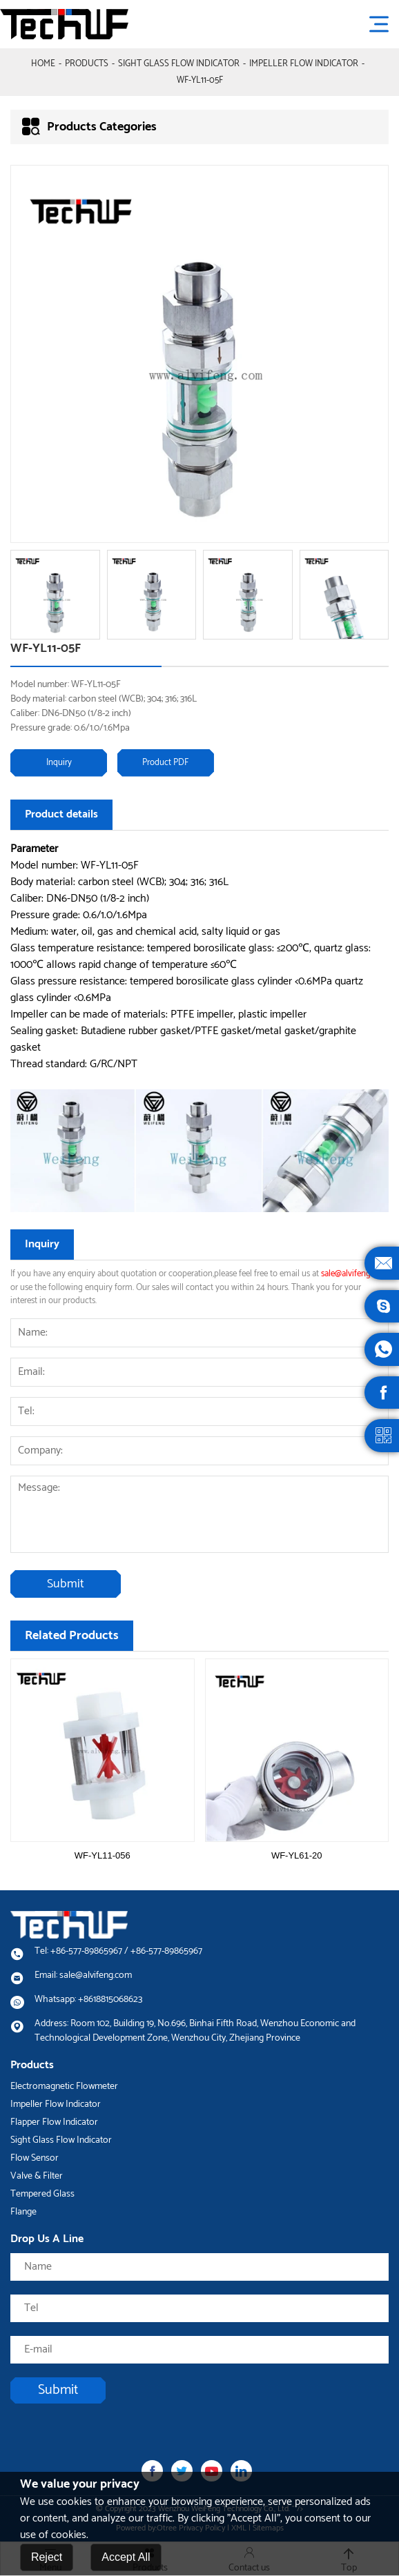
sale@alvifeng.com (355, 1274)
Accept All (125, 2560)
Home (43, 64)
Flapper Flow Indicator (54, 2122)
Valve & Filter (36, 2176)
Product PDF (165, 762)
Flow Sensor (34, 2158)
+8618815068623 (110, 2000)
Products (86, 64)
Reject (46, 2560)
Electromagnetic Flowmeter (64, 2086)
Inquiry (59, 762)
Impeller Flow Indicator (303, 64)
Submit (65, 1584)
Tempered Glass (42, 2194)
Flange (23, 2212)
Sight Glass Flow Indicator (179, 64)
